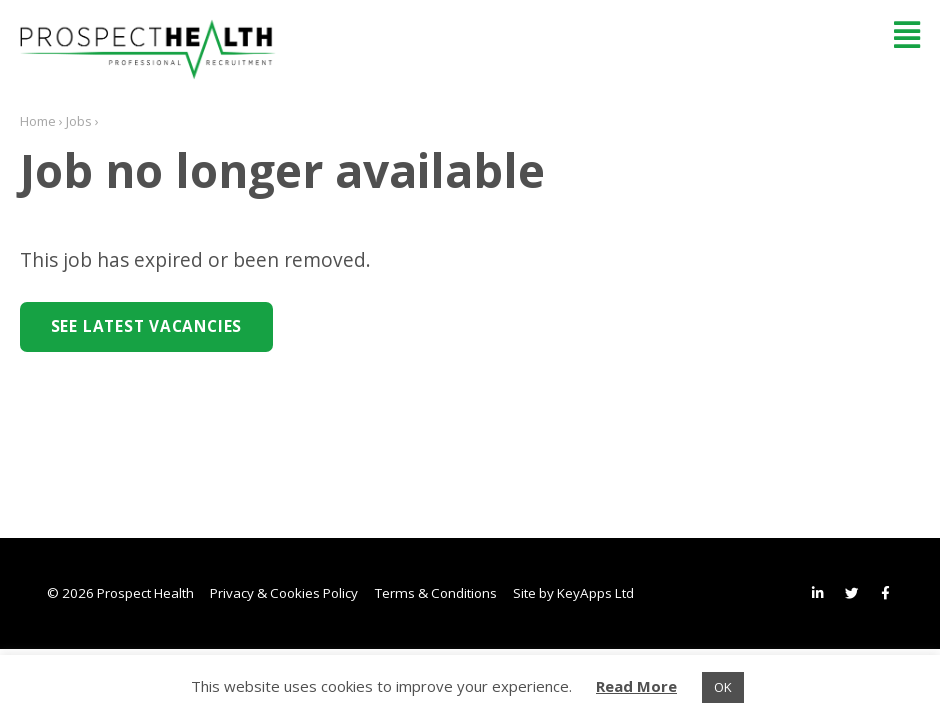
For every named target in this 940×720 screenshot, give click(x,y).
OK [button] (723, 687)
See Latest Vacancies (146, 326)
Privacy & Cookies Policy (284, 593)
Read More (636, 686)
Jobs (79, 121)
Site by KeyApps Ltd (573, 593)
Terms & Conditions (436, 593)
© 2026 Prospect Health (120, 593)
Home (38, 121)
